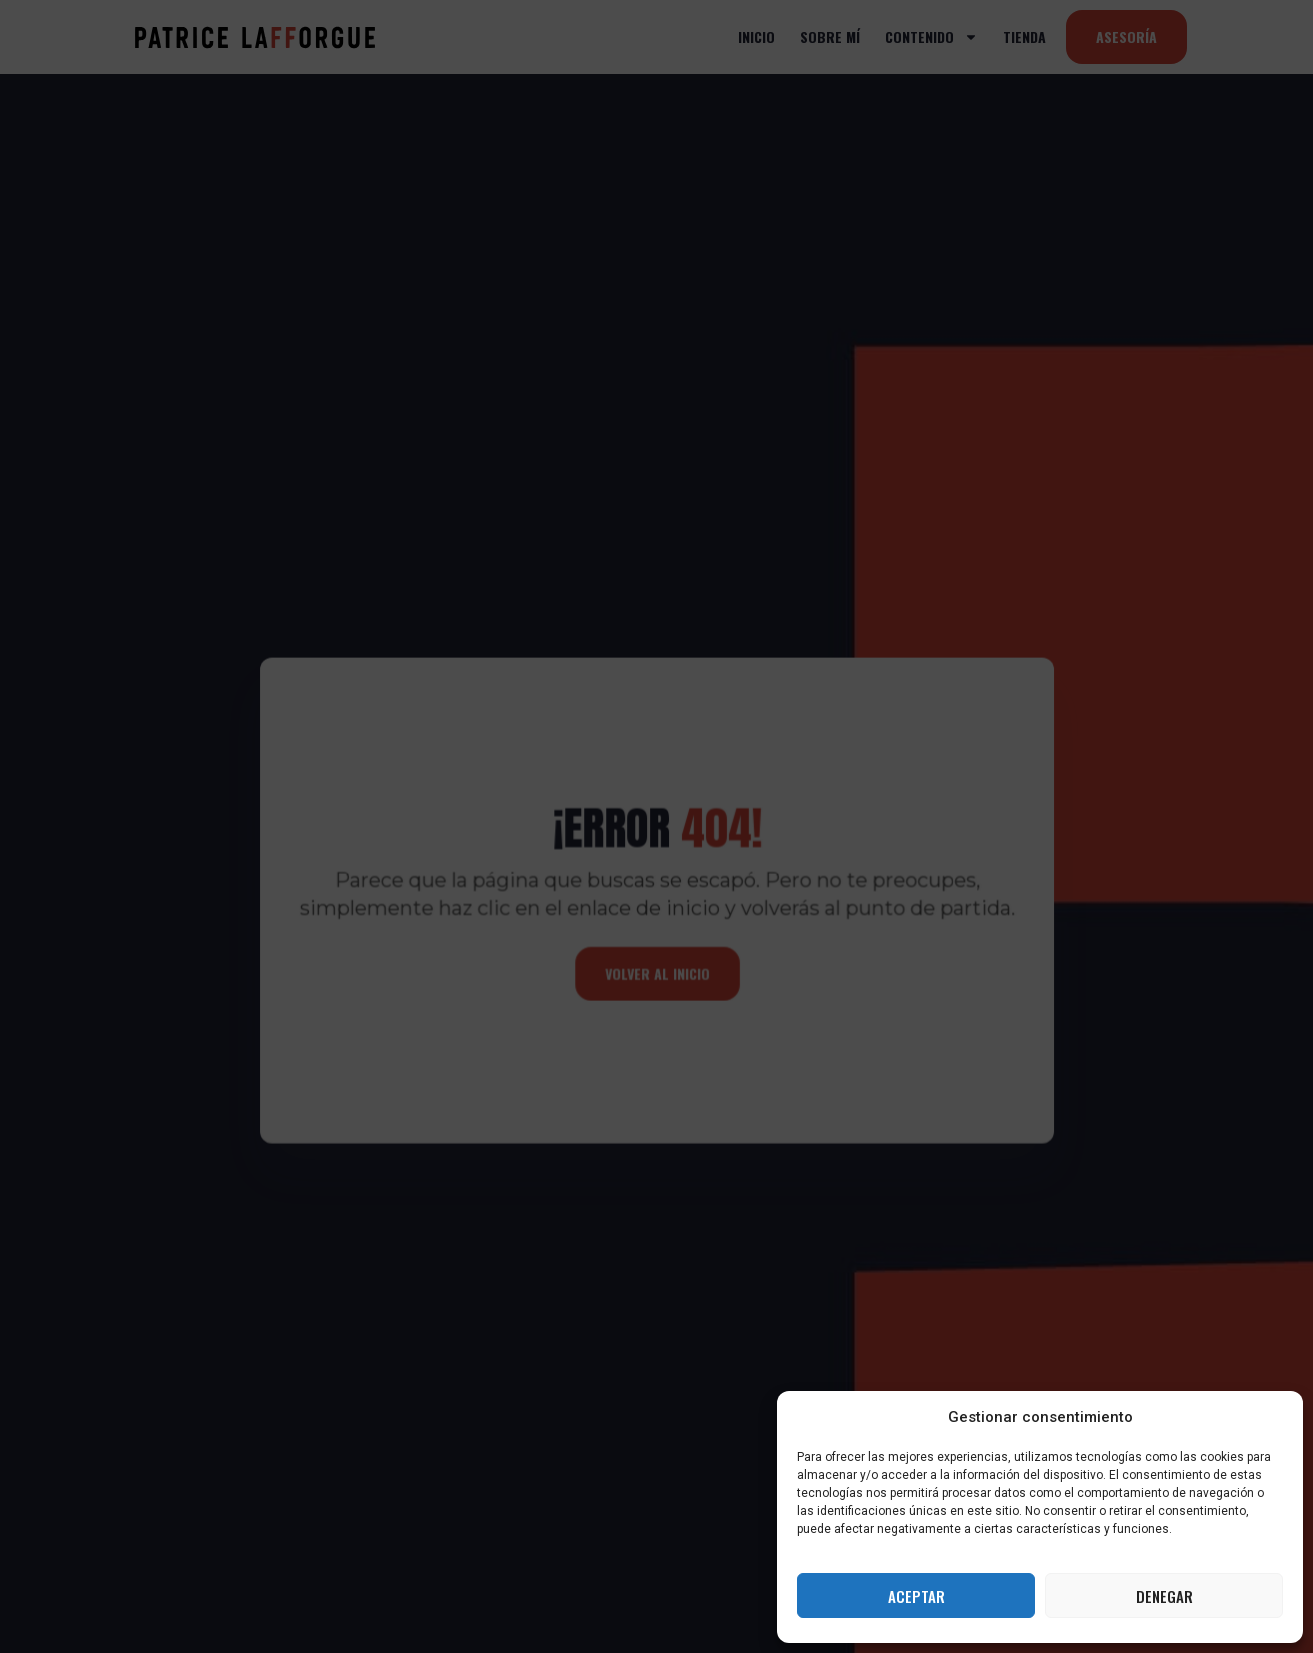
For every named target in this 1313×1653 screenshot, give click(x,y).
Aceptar (916, 1596)
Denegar (1164, 1596)
